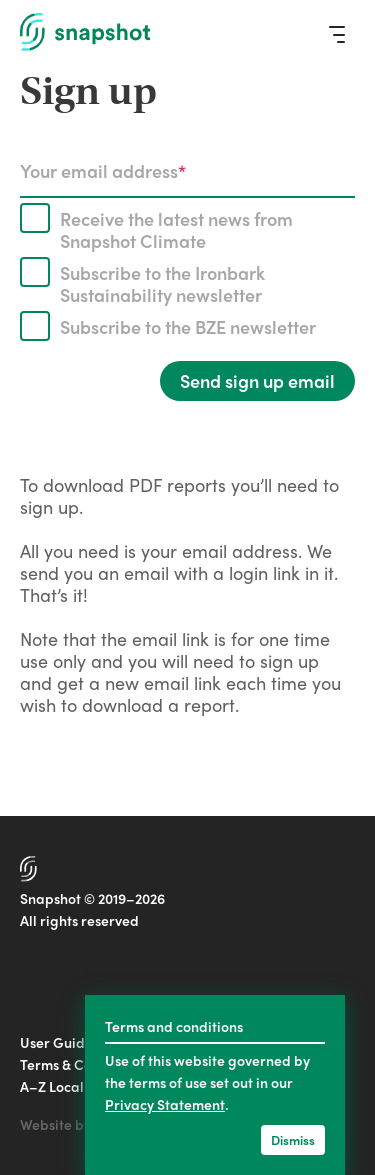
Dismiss (293, 1139)
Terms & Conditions (82, 1064)
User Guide (56, 1042)
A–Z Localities (65, 1086)
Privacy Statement (165, 1104)
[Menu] (337, 34)
